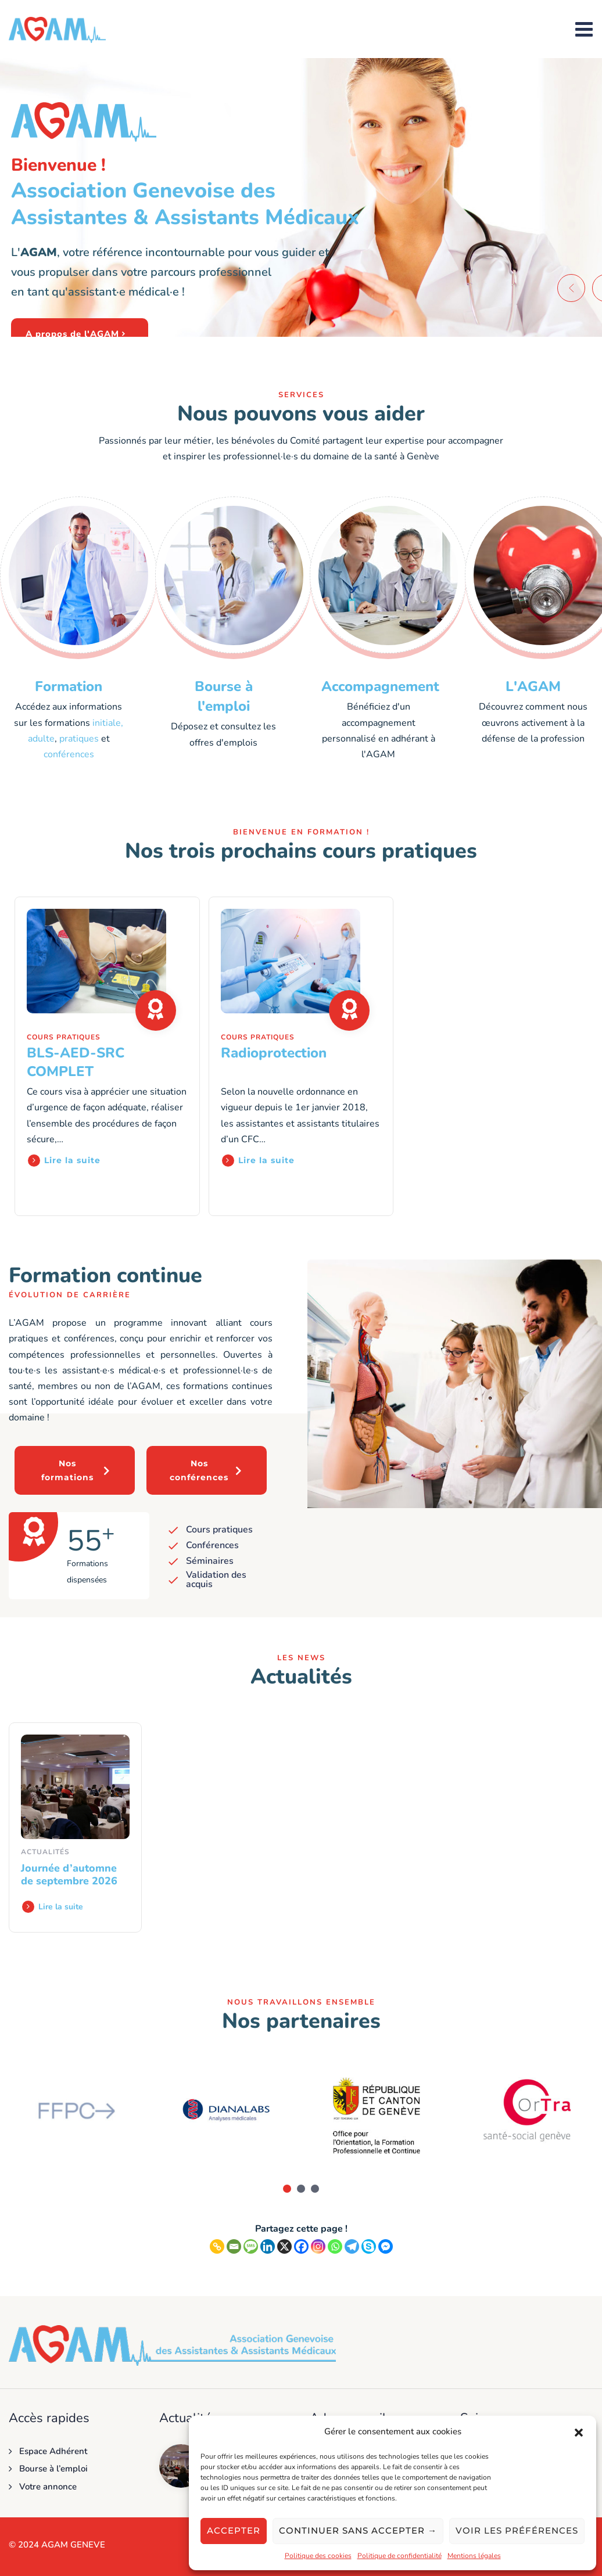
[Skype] (368, 2246)
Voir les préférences (517, 2530)
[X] (284, 2246)
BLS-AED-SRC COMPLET (75, 1062)
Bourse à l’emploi (53, 2468)
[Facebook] (301, 2246)
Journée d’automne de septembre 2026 (69, 1874)
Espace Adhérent (53, 2451)
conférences (69, 754)
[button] (579, 2432)
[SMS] (250, 2246)
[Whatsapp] (335, 2246)
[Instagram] (318, 2246)
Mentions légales (474, 2555)
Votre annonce (48, 2486)
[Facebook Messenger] (385, 2246)
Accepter (233, 2530)
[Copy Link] (217, 2246)
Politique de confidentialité (399, 2555)
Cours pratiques (64, 1037)
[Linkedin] (267, 2246)
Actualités (45, 1852)
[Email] (234, 2246)
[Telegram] (352, 2246)
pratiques (79, 738)
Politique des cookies (318, 2555)
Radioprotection (274, 1053)
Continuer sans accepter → (358, 2530)
